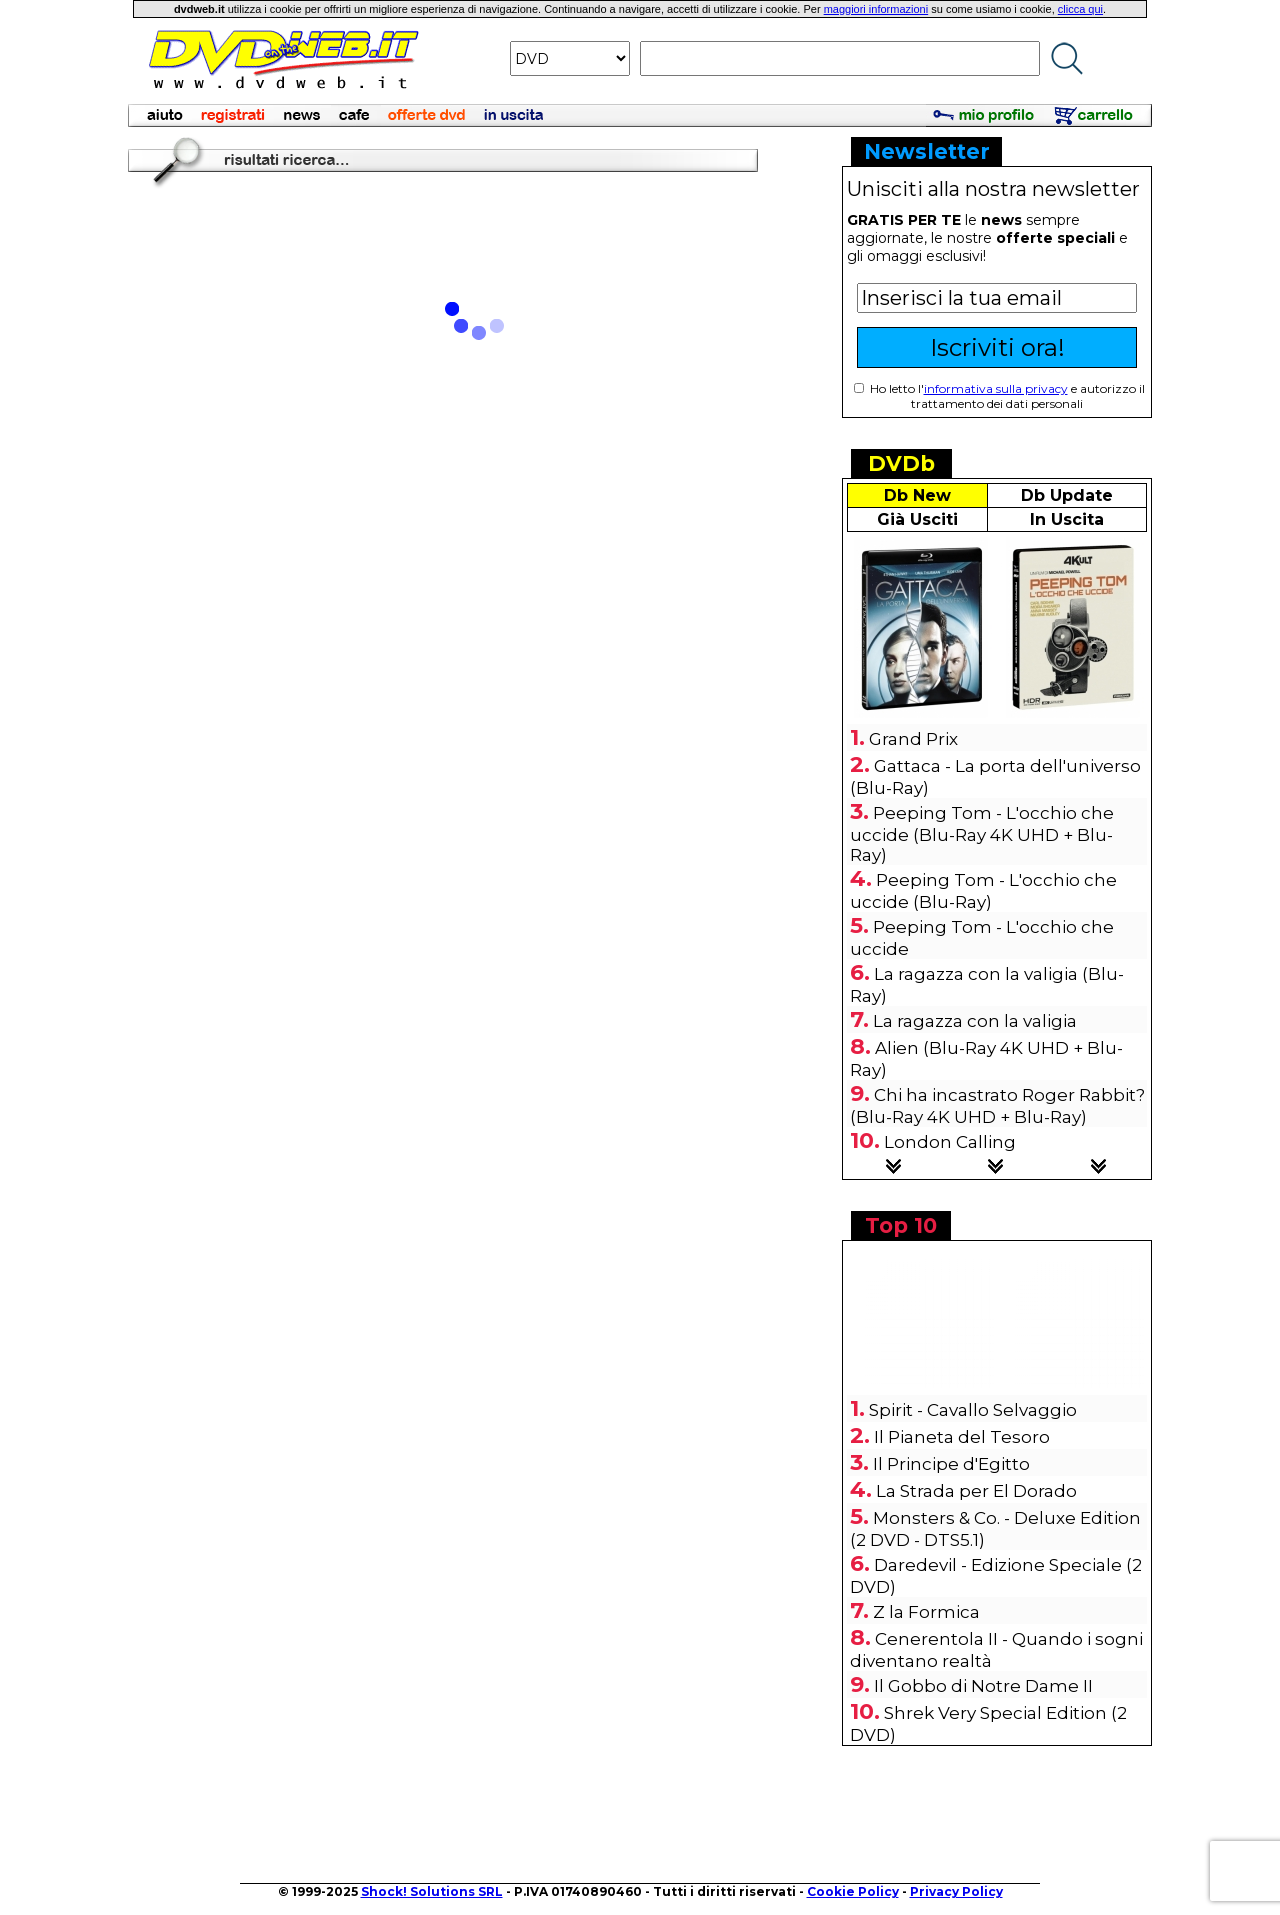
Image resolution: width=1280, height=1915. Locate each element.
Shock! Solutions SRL (432, 1891)
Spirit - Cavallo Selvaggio (973, 1410)
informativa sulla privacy (996, 388)
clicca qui (1080, 9)
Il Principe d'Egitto (951, 1464)
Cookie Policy (853, 1891)
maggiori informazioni (876, 9)
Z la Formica (926, 1612)
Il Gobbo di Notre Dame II (983, 1686)
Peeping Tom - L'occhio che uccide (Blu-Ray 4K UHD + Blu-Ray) (982, 834)
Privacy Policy (956, 1891)
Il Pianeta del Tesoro (962, 1437)
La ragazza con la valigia (975, 1021)
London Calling (950, 1142)
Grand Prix (913, 739)
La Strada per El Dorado (976, 1491)
